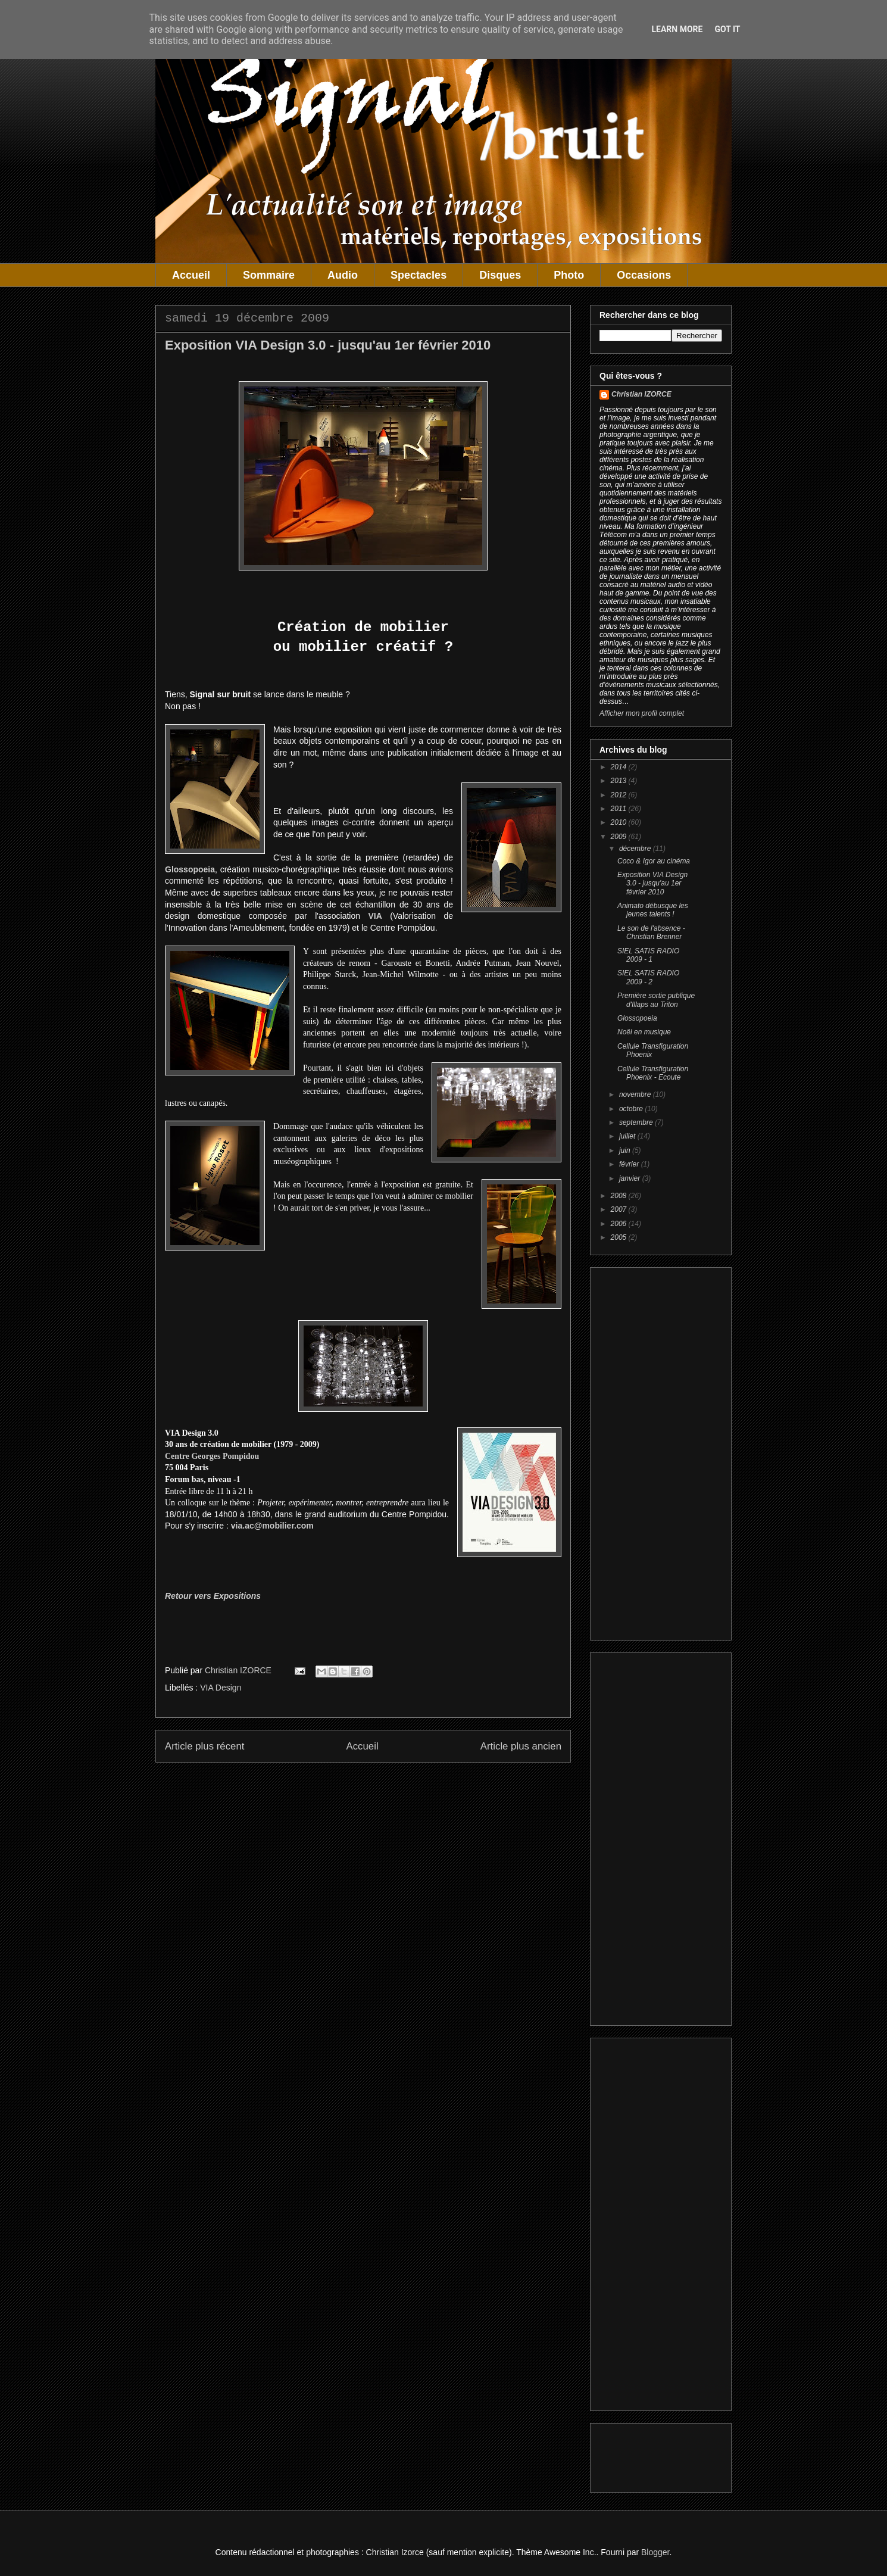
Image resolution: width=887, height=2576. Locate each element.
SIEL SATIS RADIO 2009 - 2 (648, 977)
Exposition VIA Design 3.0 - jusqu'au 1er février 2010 (652, 883)
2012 (620, 795)
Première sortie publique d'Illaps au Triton (656, 999)
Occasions (644, 275)
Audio (342, 275)
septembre (637, 1122)
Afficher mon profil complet (641, 713)
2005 (620, 1237)
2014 (620, 767)
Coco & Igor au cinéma (653, 861)
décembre (636, 848)
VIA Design (220, 1687)
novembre (636, 1094)
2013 (620, 780)
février (630, 1164)
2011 (620, 808)
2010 (620, 822)
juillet (628, 1136)
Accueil (191, 275)
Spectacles (418, 275)
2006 (620, 1224)
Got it (727, 29)
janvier (630, 1178)
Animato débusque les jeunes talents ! (652, 910)
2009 (620, 836)
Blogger (655, 2552)
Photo (569, 275)
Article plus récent (204, 1746)
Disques (500, 275)
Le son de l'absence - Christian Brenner (651, 932)
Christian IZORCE (641, 394)
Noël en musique (644, 1032)
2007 (620, 1209)
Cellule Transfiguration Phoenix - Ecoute (652, 1073)
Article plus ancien (520, 1746)
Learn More (676, 29)
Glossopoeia (637, 1018)
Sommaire (269, 275)
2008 (620, 1196)
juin (625, 1150)
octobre (632, 1109)
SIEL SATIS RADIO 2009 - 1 (648, 955)
